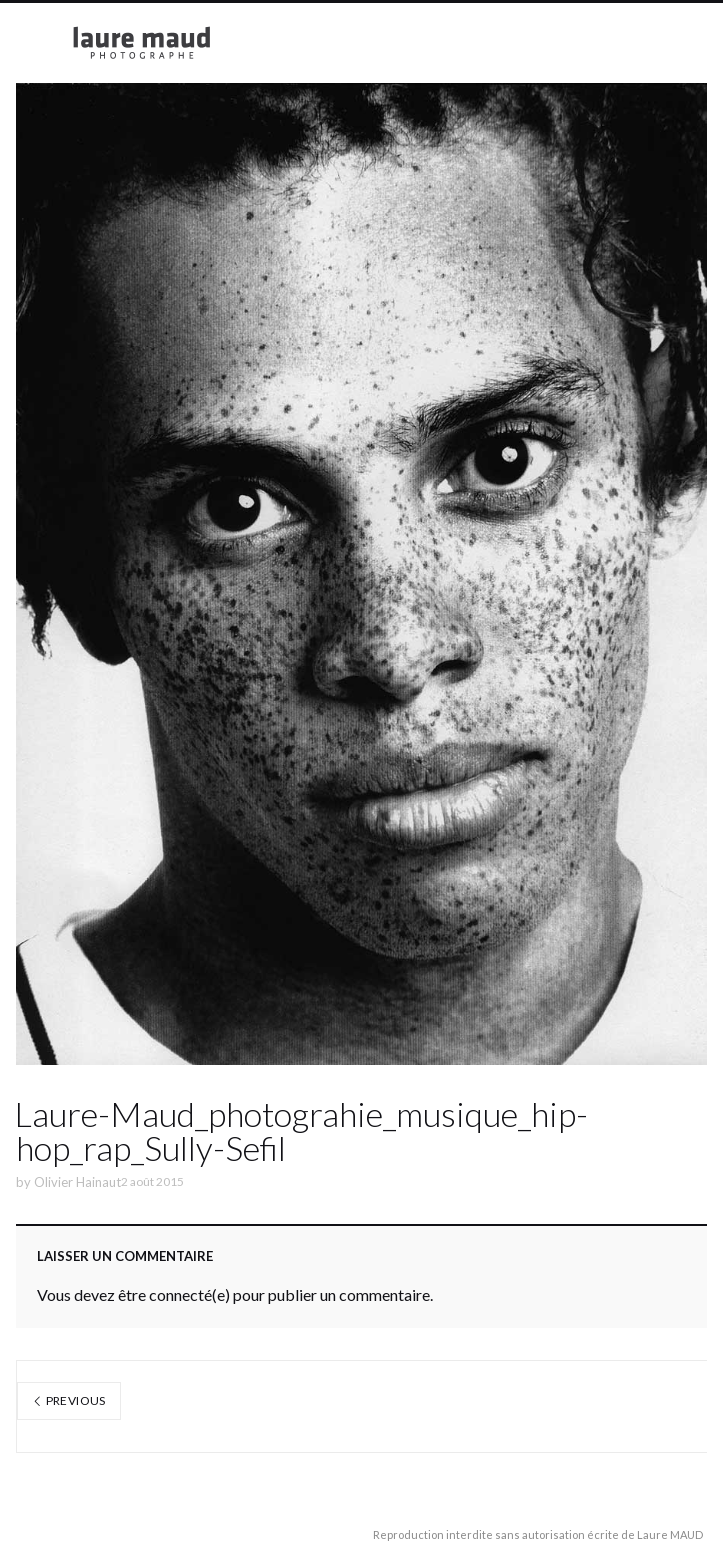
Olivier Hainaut (77, 1182)
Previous (69, 1400)
